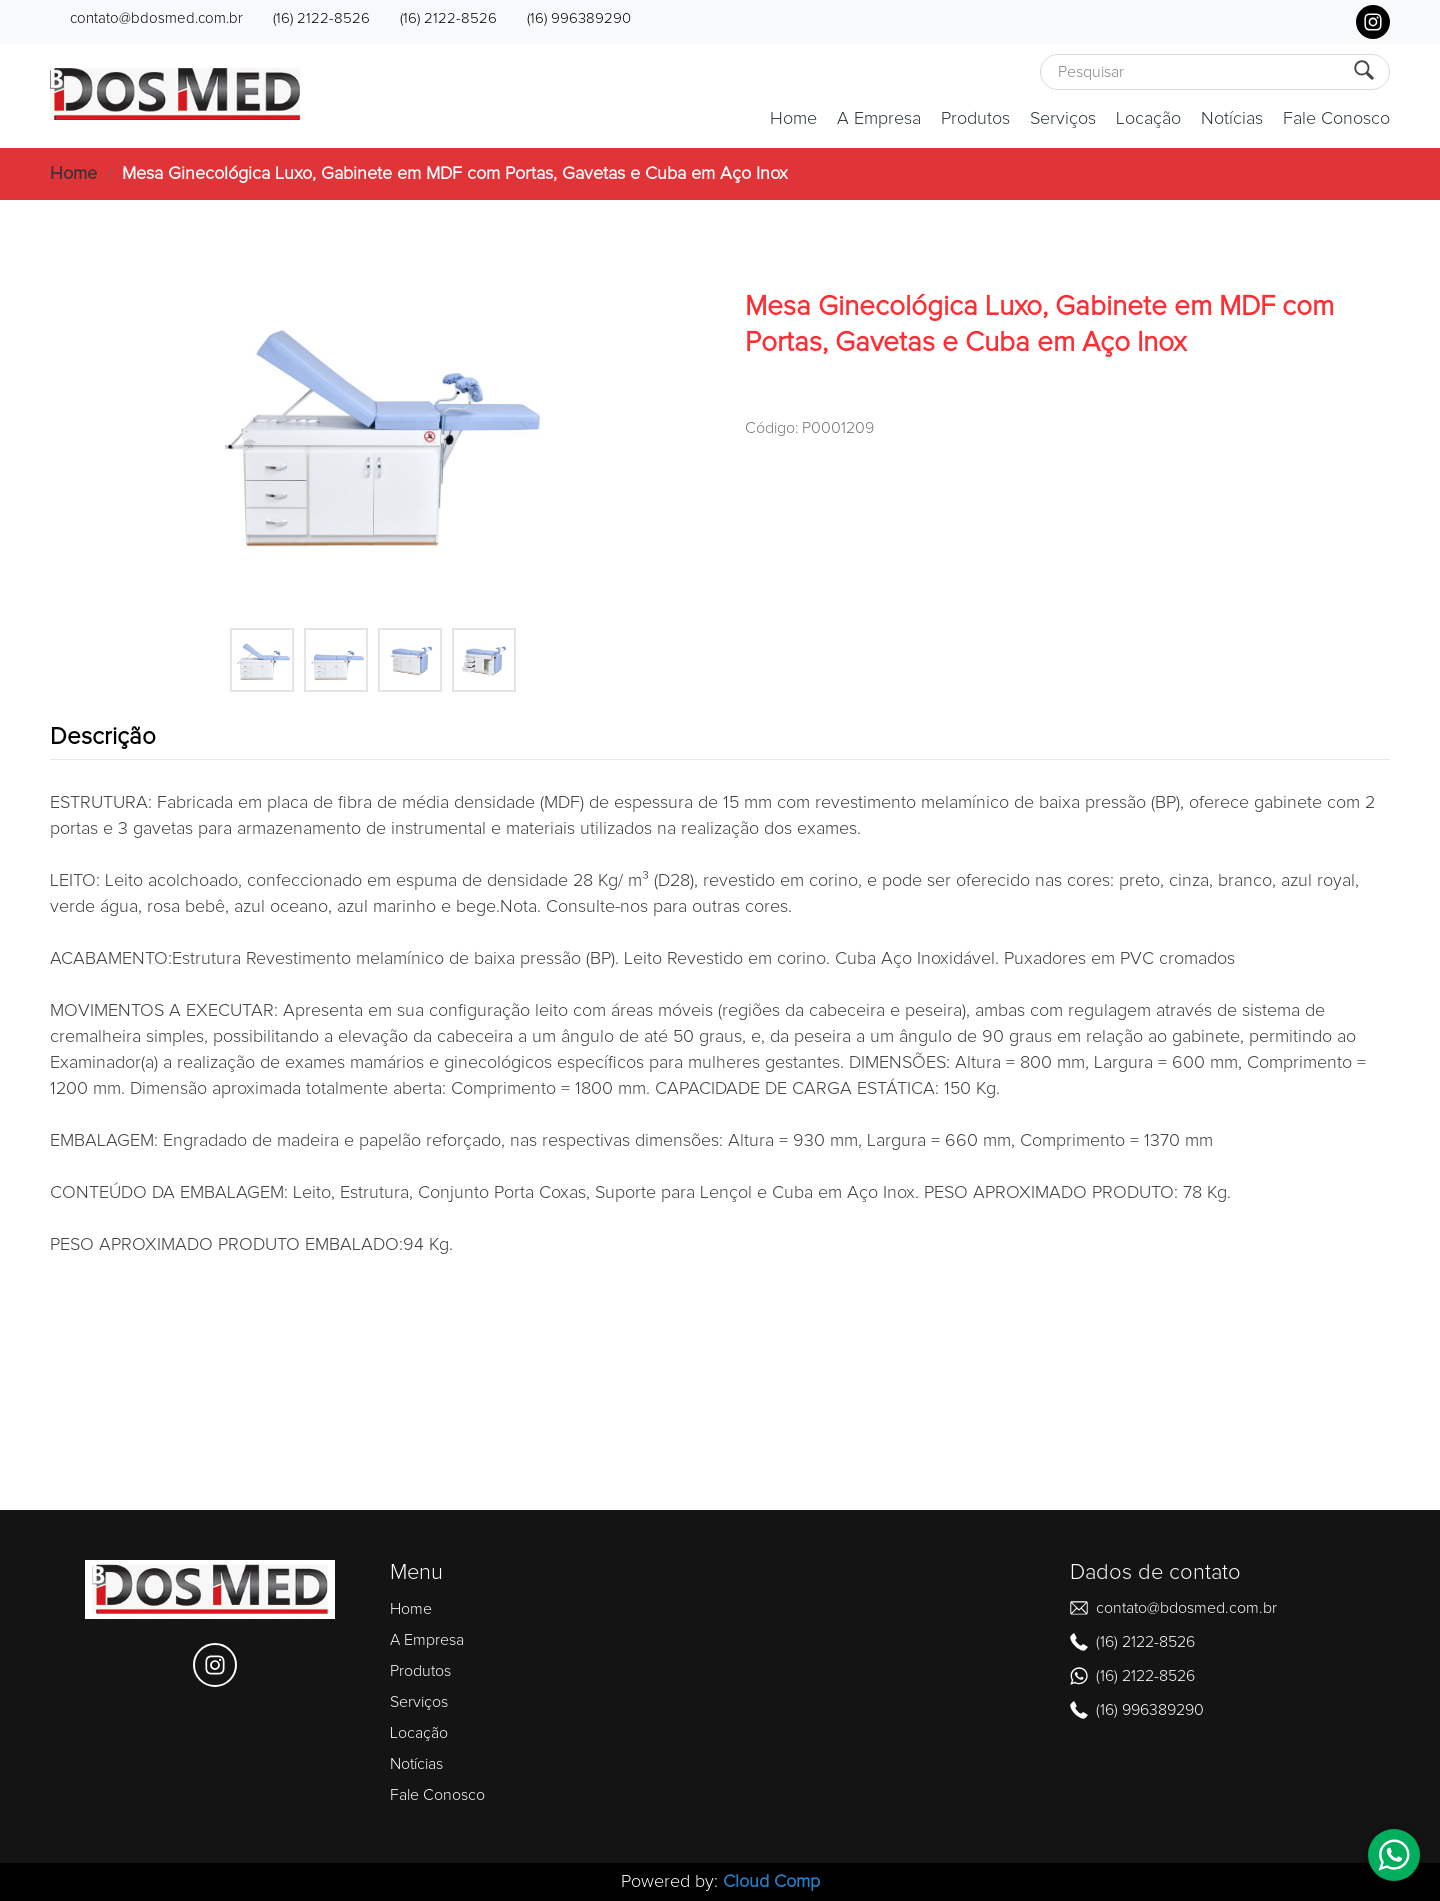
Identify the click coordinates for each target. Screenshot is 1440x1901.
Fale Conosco (1336, 119)
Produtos (975, 119)
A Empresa (879, 119)
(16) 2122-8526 (321, 18)
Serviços (1063, 119)
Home (793, 119)
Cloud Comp (771, 1882)
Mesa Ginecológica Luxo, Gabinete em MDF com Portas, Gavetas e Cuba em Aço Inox (455, 174)
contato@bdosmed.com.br (156, 18)
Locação (1148, 119)
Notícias (1232, 119)
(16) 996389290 (579, 18)
